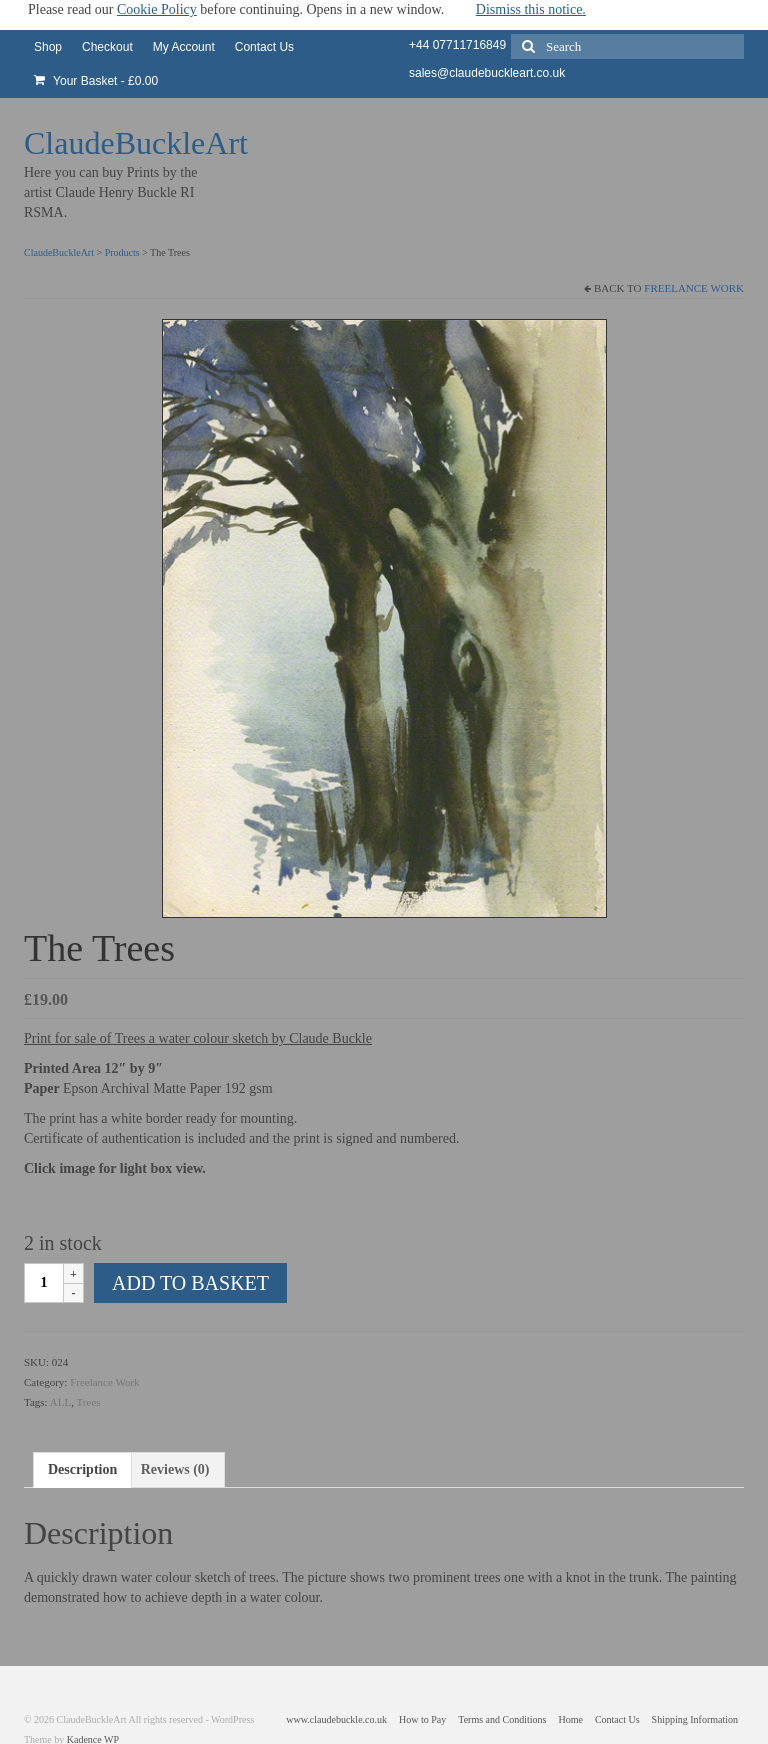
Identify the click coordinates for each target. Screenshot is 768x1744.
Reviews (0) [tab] (175, 1469)
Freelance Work (694, 288)
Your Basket (96, 81)
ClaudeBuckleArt (136, 143)
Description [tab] (82, 1469)
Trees (89, 1402)
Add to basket (190, 1283)
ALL (60, 1402)
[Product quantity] (44, 1283)
